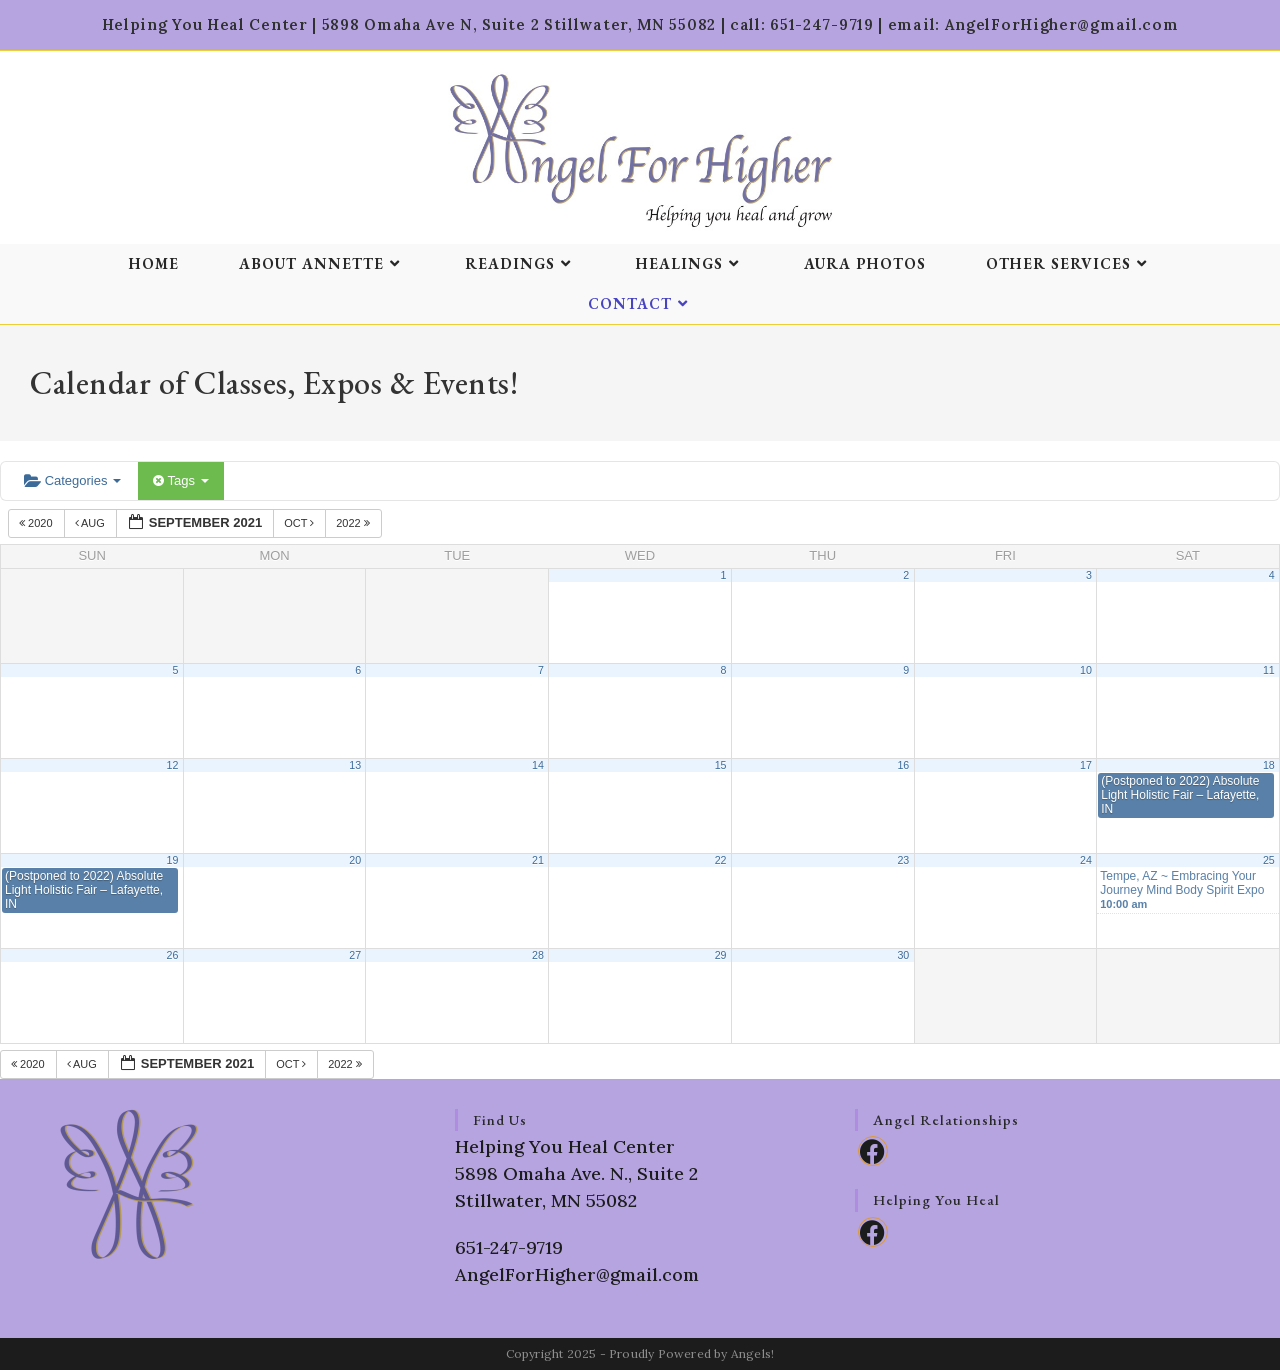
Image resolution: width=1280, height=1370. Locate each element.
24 (1086, 860)
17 (1086, 765)
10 (1086, 670)
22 (721, 860)
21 (538, 860)
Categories (72, 480)
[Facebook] (873, 1151)
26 (173, 955)
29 (721, 955)
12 (173, 765)
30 (903, 955)
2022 (354, 523)
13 (355, 765)
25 (1269, 860)
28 (538, 955)
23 (903, 860)
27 (355, 955)
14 (538, 765)
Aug (91, 523)
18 (1269, 765)
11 (1269, 670)
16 (903, 765)
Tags (180, 480)
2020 (37, 523)
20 (355, 860)
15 (721, 765)
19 (173, 860)
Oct (300, 523)
